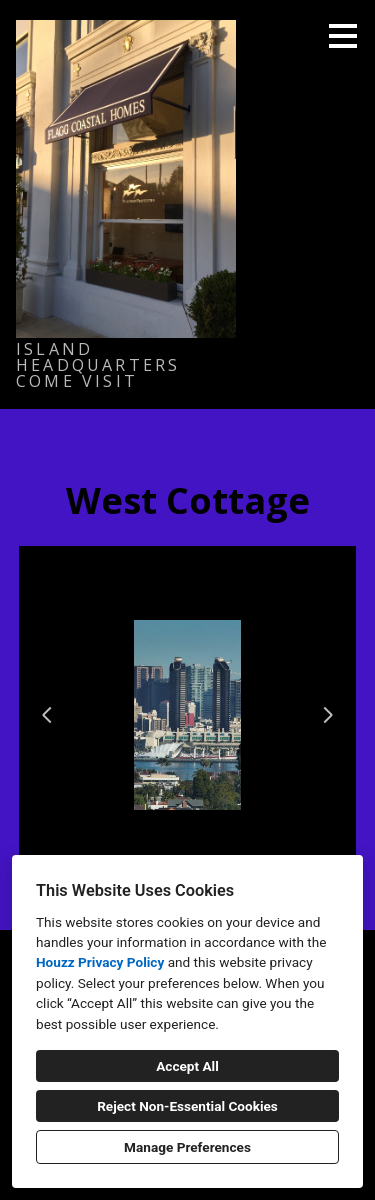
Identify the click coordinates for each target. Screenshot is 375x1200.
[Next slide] (328, 715)
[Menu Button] (343, 36)
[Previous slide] (47, 715)
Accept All (187, 1066)
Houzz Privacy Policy (100, 962)
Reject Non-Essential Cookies (187, 1106)
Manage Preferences (187, 1147)
